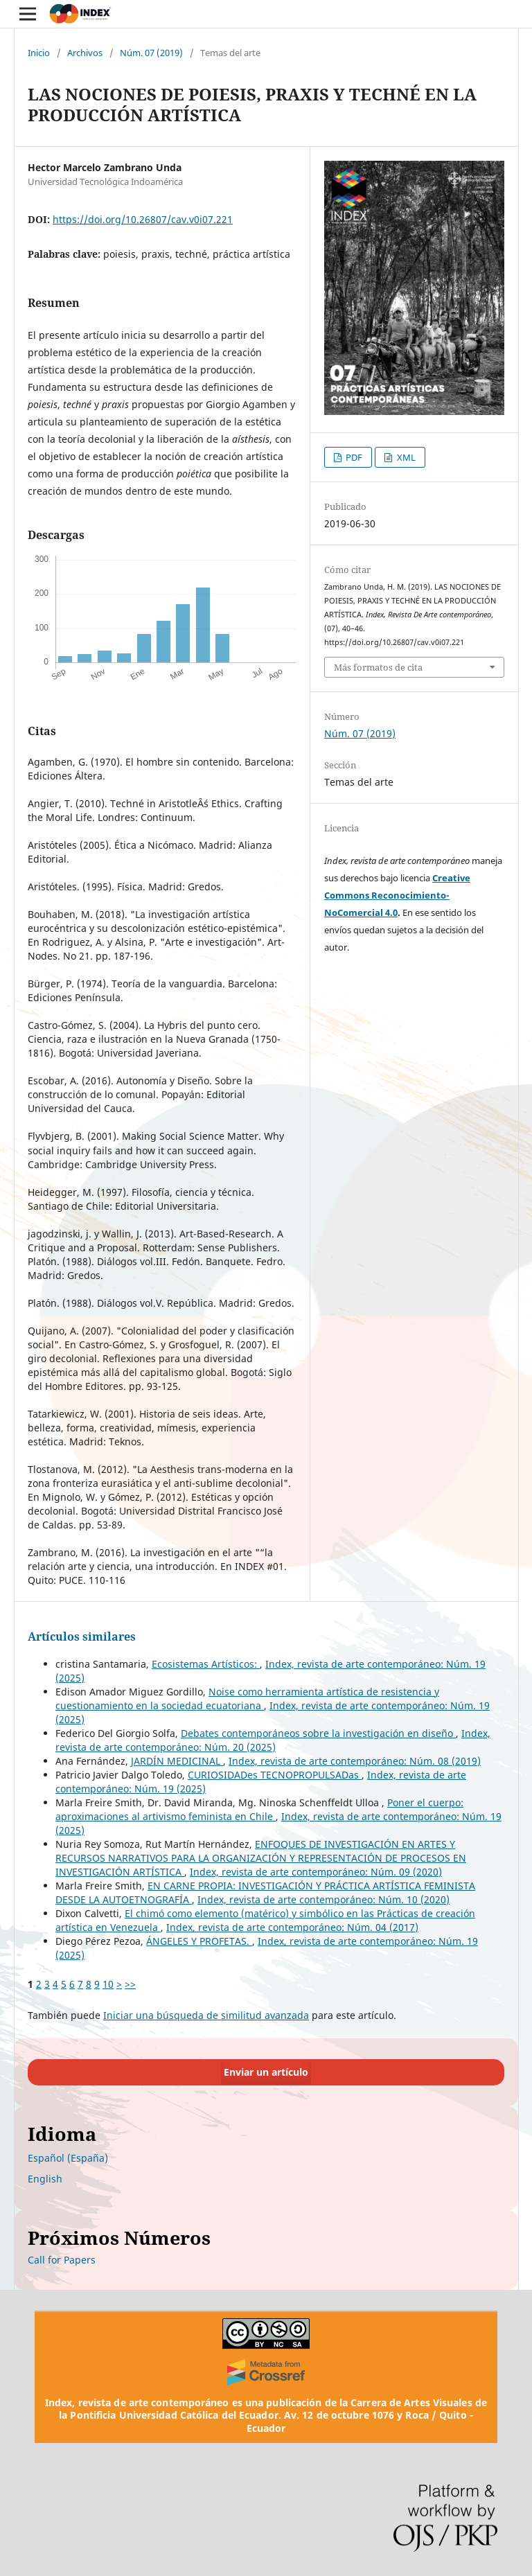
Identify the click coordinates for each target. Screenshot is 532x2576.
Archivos (85, 52)
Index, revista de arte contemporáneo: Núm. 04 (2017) (292, 1927)
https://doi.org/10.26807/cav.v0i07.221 (143, 219)
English (45, 2178)
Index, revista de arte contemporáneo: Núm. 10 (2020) (323, 1899)
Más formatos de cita (378, 667)
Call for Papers (62, 2259)
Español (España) (68, 2157)
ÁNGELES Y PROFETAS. (199, 1941)
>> (130, 1984)
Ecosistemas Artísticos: (206, 1663)
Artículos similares (82, 1636)
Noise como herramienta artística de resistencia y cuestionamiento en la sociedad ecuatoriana (247, 1698)
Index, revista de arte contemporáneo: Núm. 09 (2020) (316, 1871)
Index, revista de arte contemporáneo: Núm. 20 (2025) (272, 1740)
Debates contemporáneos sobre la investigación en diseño (318, 1733)
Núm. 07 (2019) (151, 52)
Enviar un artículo (266, 2072)
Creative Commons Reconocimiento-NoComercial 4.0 (397, 895)
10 (108, 1984)
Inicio (39, 52)
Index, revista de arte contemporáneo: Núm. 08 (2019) (355, 1760)
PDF (353, 457)
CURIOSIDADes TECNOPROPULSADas (275, 1774)
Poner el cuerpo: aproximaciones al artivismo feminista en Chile (259, 1809)
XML (405, 457)
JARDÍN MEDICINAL (177, 1760)
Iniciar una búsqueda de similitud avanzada (206, 2015)
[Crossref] (266, 2372)
